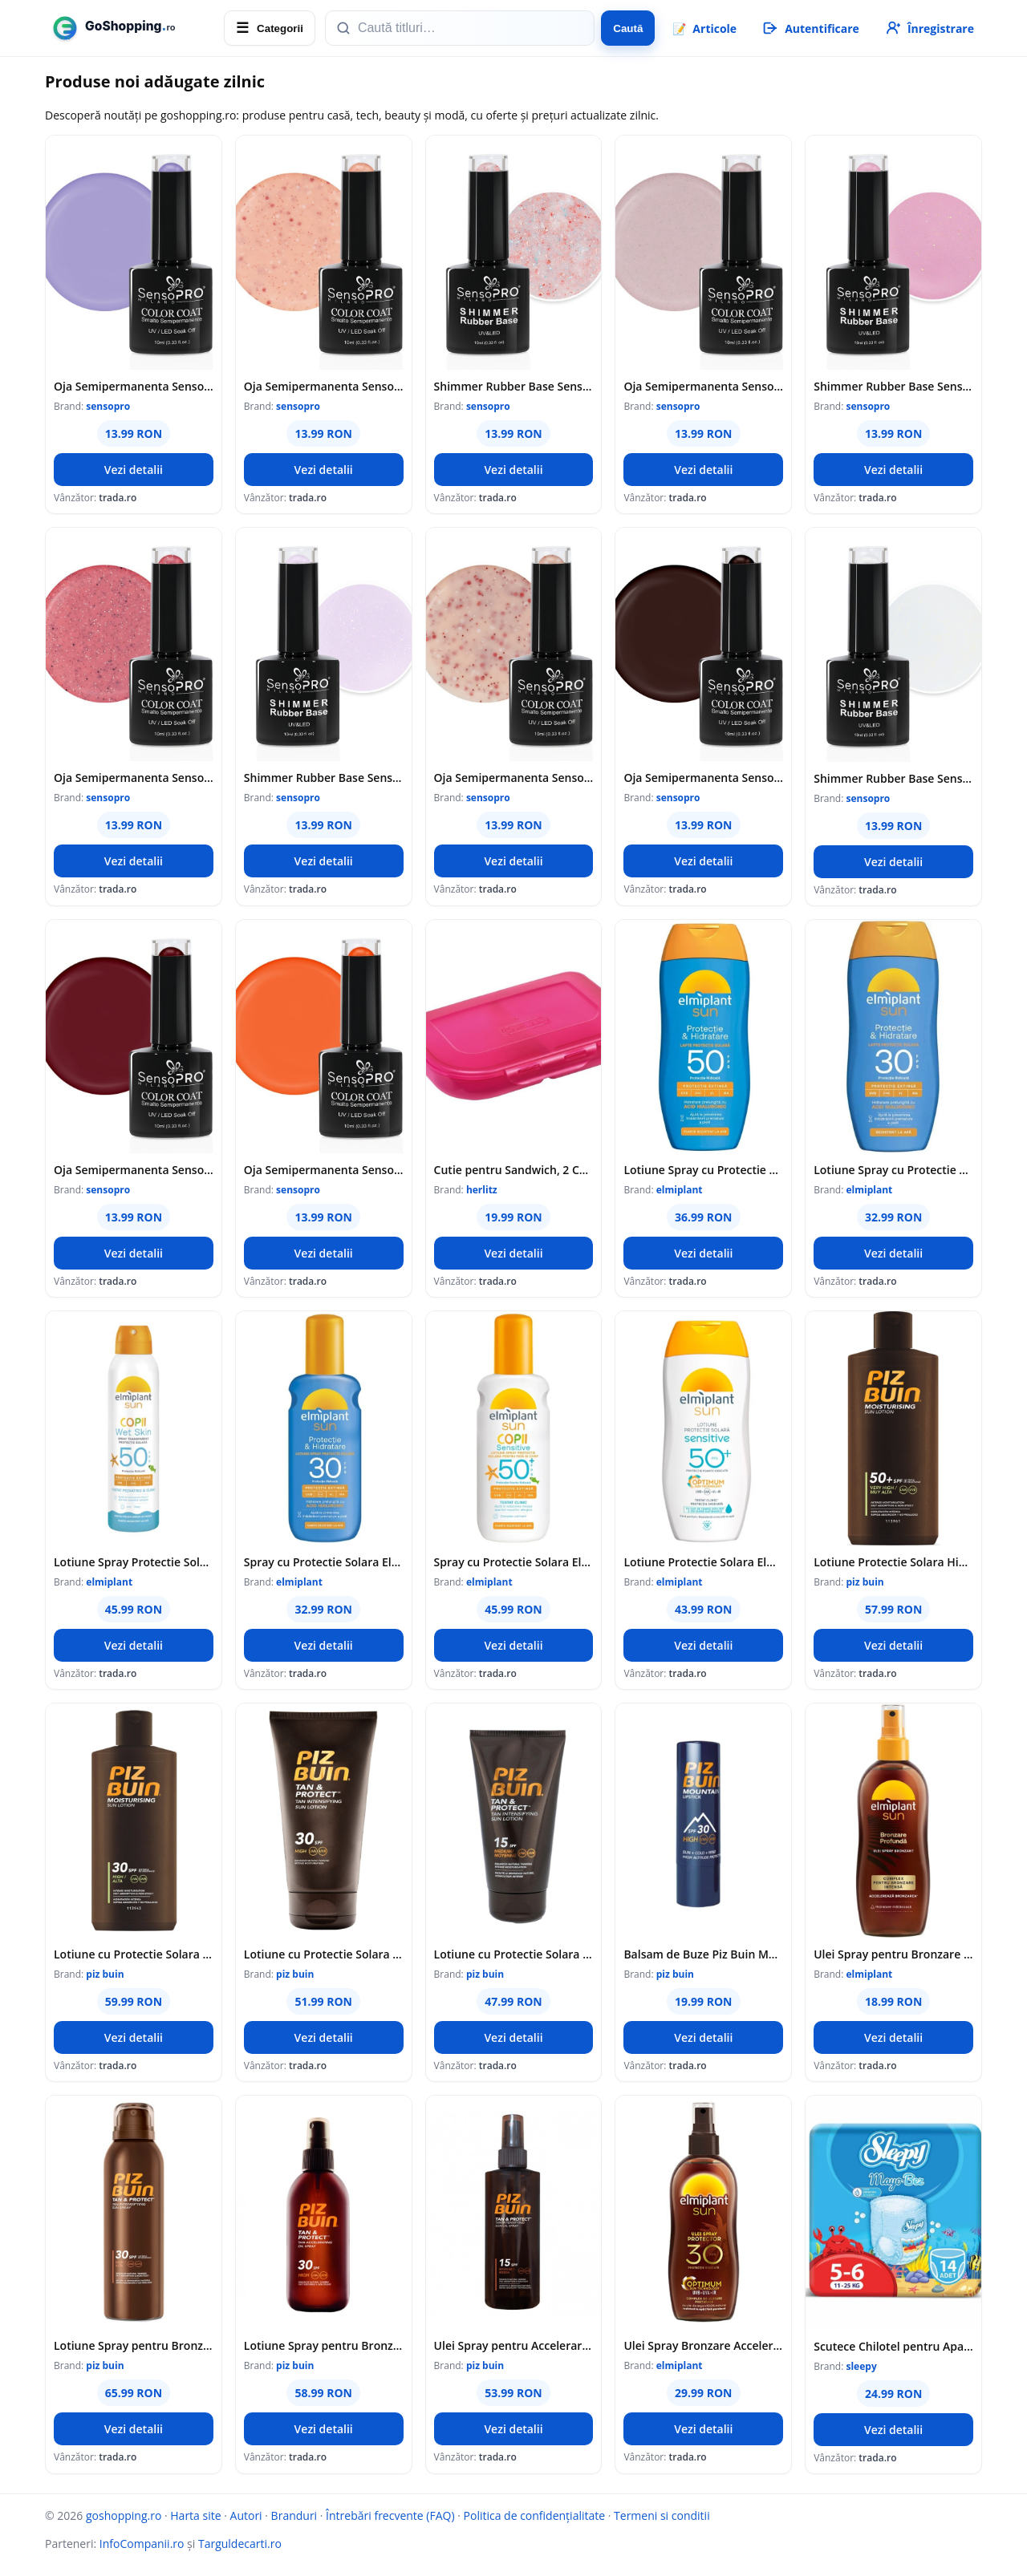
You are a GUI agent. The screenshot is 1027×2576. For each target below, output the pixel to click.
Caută (628, 28)
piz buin (864, 1582)
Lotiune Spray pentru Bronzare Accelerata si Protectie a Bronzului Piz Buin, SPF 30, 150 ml (133, 2345)
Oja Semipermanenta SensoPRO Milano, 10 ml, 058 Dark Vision (703, 777)
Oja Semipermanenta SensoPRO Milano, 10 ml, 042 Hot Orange (324, 1169)
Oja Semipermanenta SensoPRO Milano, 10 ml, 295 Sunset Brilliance (324, 386)
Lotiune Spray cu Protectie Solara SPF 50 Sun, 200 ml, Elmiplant (703, 1169)
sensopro (108, 406)
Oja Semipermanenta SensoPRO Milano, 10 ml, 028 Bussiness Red (133, 1169)
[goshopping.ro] (129, 28)
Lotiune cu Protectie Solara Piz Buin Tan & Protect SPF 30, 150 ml (324, 1954)
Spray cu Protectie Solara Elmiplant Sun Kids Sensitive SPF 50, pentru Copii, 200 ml (514, 1561)
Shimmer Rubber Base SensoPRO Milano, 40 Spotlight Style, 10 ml (514, 386)
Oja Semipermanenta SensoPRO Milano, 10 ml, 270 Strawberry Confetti (133, 777)
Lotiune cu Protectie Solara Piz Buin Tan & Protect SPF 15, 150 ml (514, 1954)
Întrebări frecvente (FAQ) (390, 2515)
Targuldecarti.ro (240, 2543)
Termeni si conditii (662, 2515)
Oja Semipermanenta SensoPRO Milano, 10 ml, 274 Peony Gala (703, 386)
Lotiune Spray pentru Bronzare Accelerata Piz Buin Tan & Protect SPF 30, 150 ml (324, 2345)
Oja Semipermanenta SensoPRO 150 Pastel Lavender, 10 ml (133, 386)
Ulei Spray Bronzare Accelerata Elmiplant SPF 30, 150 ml (703, 2345)
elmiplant (679, 1190)
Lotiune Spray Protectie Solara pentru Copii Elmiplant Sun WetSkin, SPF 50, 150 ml (133, 1561)
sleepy (861, 2366)
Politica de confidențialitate (535, 2515)
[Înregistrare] (928, 28)
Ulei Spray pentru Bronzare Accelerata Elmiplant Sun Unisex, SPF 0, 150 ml (893, 1954)
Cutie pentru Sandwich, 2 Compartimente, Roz (514, 1169)
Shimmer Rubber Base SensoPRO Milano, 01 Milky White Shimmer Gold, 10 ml (893, 778)
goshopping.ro (123, 2515)
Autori (246, 2515)
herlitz (481, 1190)
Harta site (195, 2515)
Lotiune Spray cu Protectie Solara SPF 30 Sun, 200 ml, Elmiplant (893, 1169)
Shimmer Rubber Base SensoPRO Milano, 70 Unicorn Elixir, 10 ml (324, 777)
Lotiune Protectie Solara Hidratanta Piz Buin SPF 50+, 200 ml (893, 1561)
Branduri (294, 2515)
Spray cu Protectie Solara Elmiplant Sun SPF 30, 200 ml (324, 1561)
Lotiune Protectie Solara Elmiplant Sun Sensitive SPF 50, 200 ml (703, 1561)
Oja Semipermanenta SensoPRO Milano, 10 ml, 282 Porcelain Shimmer (514, 777)
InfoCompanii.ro (142, 2543)
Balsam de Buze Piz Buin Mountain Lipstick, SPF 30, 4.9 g (703, 1954)
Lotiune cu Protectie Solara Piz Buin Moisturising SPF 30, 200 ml (133, 1954)
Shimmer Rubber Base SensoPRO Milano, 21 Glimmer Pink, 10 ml (893, 386)
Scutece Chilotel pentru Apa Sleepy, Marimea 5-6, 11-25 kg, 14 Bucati (893, 2346)
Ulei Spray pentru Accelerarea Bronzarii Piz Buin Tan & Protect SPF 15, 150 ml (514, 2345)
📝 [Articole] (704, 28)
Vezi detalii (133, 469)
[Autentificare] (810, 28)
